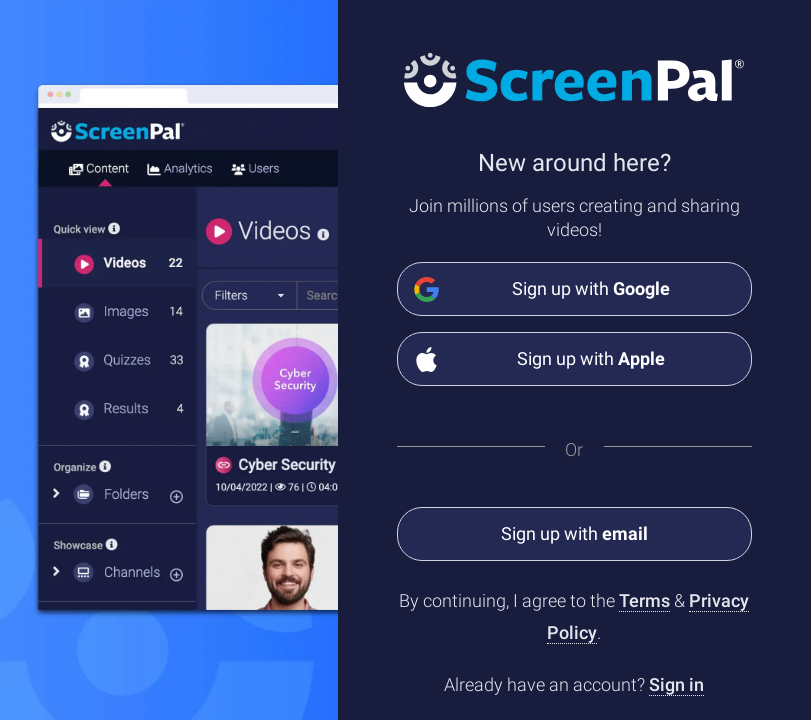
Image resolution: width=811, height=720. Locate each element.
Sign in (676, 684)
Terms (644, 600)
